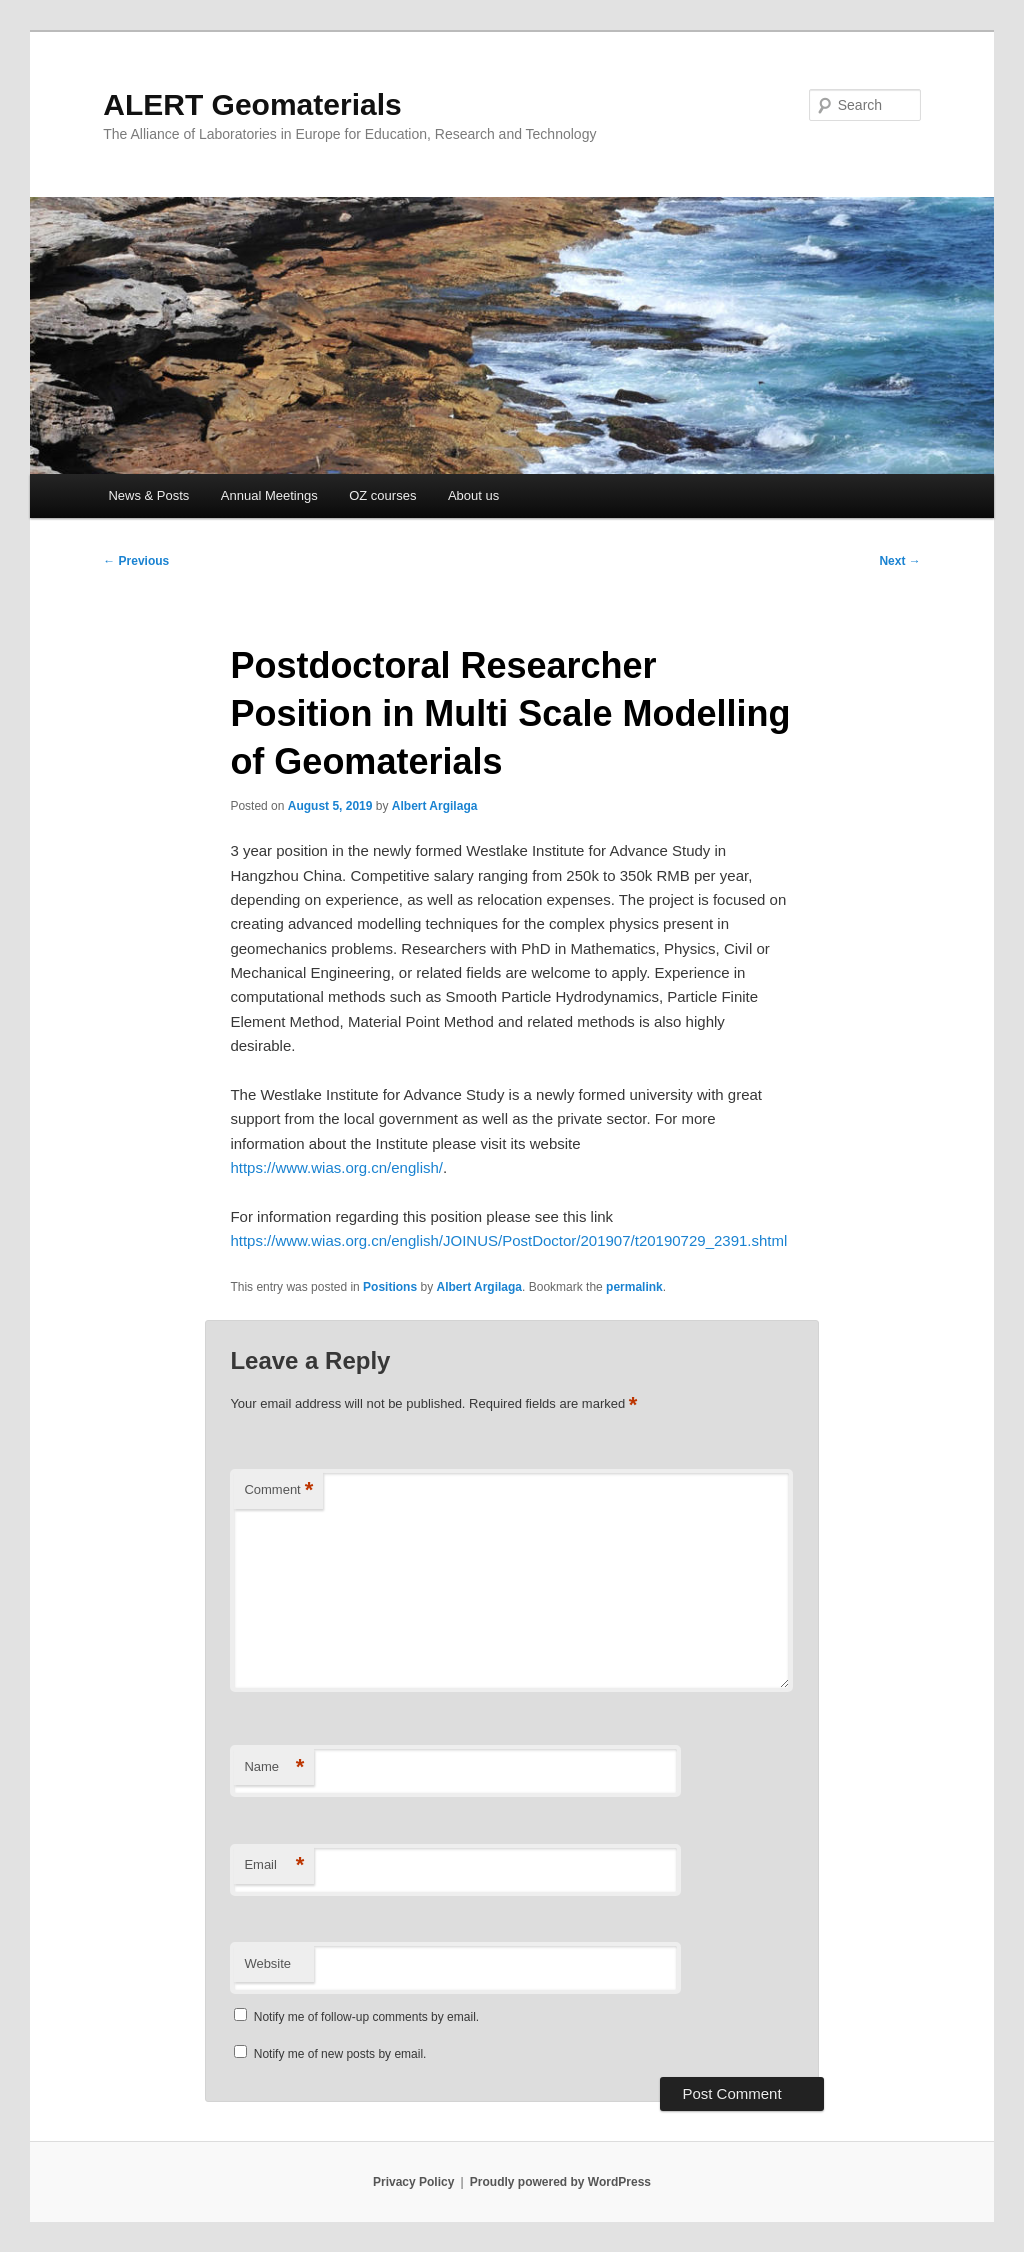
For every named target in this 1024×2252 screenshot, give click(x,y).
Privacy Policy (413, 2182)
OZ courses (382, 495)
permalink (634, 1287)
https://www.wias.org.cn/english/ (336, 1167)
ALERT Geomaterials (252, 104)
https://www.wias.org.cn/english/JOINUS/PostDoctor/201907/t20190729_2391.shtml (508, 1240)
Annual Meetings (269, 495)
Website (267, 1963)
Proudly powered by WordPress (560, 2182)
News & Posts (148, 495)
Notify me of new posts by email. (340, 2054)
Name (274, 1767)
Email (274, 1865)
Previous (136, 561)
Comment (278, 1490)
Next (899, 561)
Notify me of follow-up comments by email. (366, 2017)
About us (473, 495)
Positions (390, 1287)
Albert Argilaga (435, 806)
